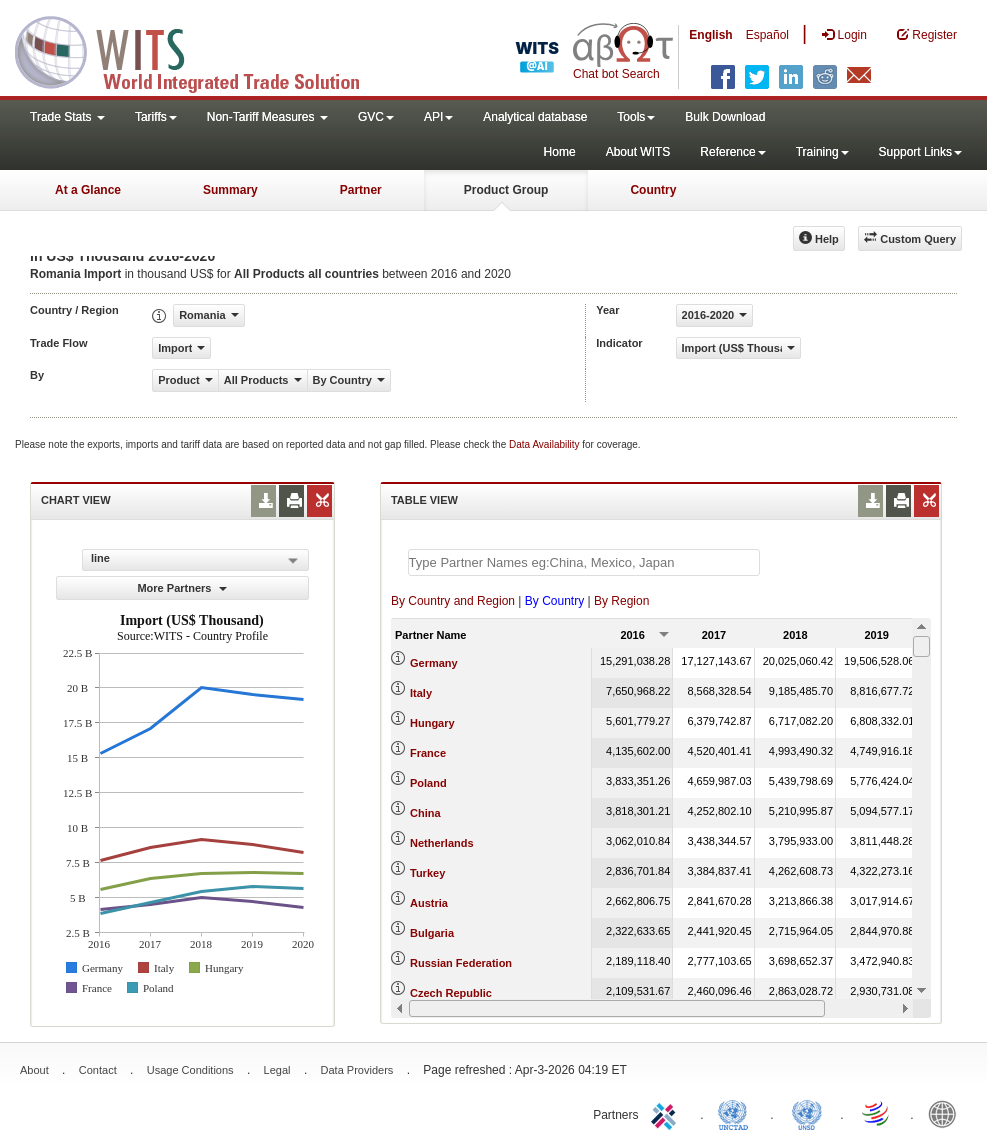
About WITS (638, 152)
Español (767, 35)
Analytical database (535, 117)
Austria (429, 903)
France (428, 753)
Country (653, 190)
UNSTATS (807, 1113)
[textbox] (584, 562)
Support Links (920, 152)
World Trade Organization (877, 1113)
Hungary (432, 723)
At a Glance (88, 190)
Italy (421, 693)
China (425, 813)
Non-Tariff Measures (267, 117)
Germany (434, 663)
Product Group (506, 190)
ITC (667, 1113)
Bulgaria (432, 933)
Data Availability (545, 444)
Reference (732, 152)
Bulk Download (725, 117)
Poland (428, 783)
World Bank (947, 1113)
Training (822, 152)
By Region (621, 601)
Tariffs (156, 117)
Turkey (427, 873)
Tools (636, 117)
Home (560, 152)
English (710, 35)
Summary (230, 190)
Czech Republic (451, 993)
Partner (361, 190)
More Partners (182, 588)
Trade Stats (67, 117)
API (438, 117)
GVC (376, 117)
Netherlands (442, 843)
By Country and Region (453, 601)
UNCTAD (737, 1113)
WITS (200, 50)
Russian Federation (461, 963)
